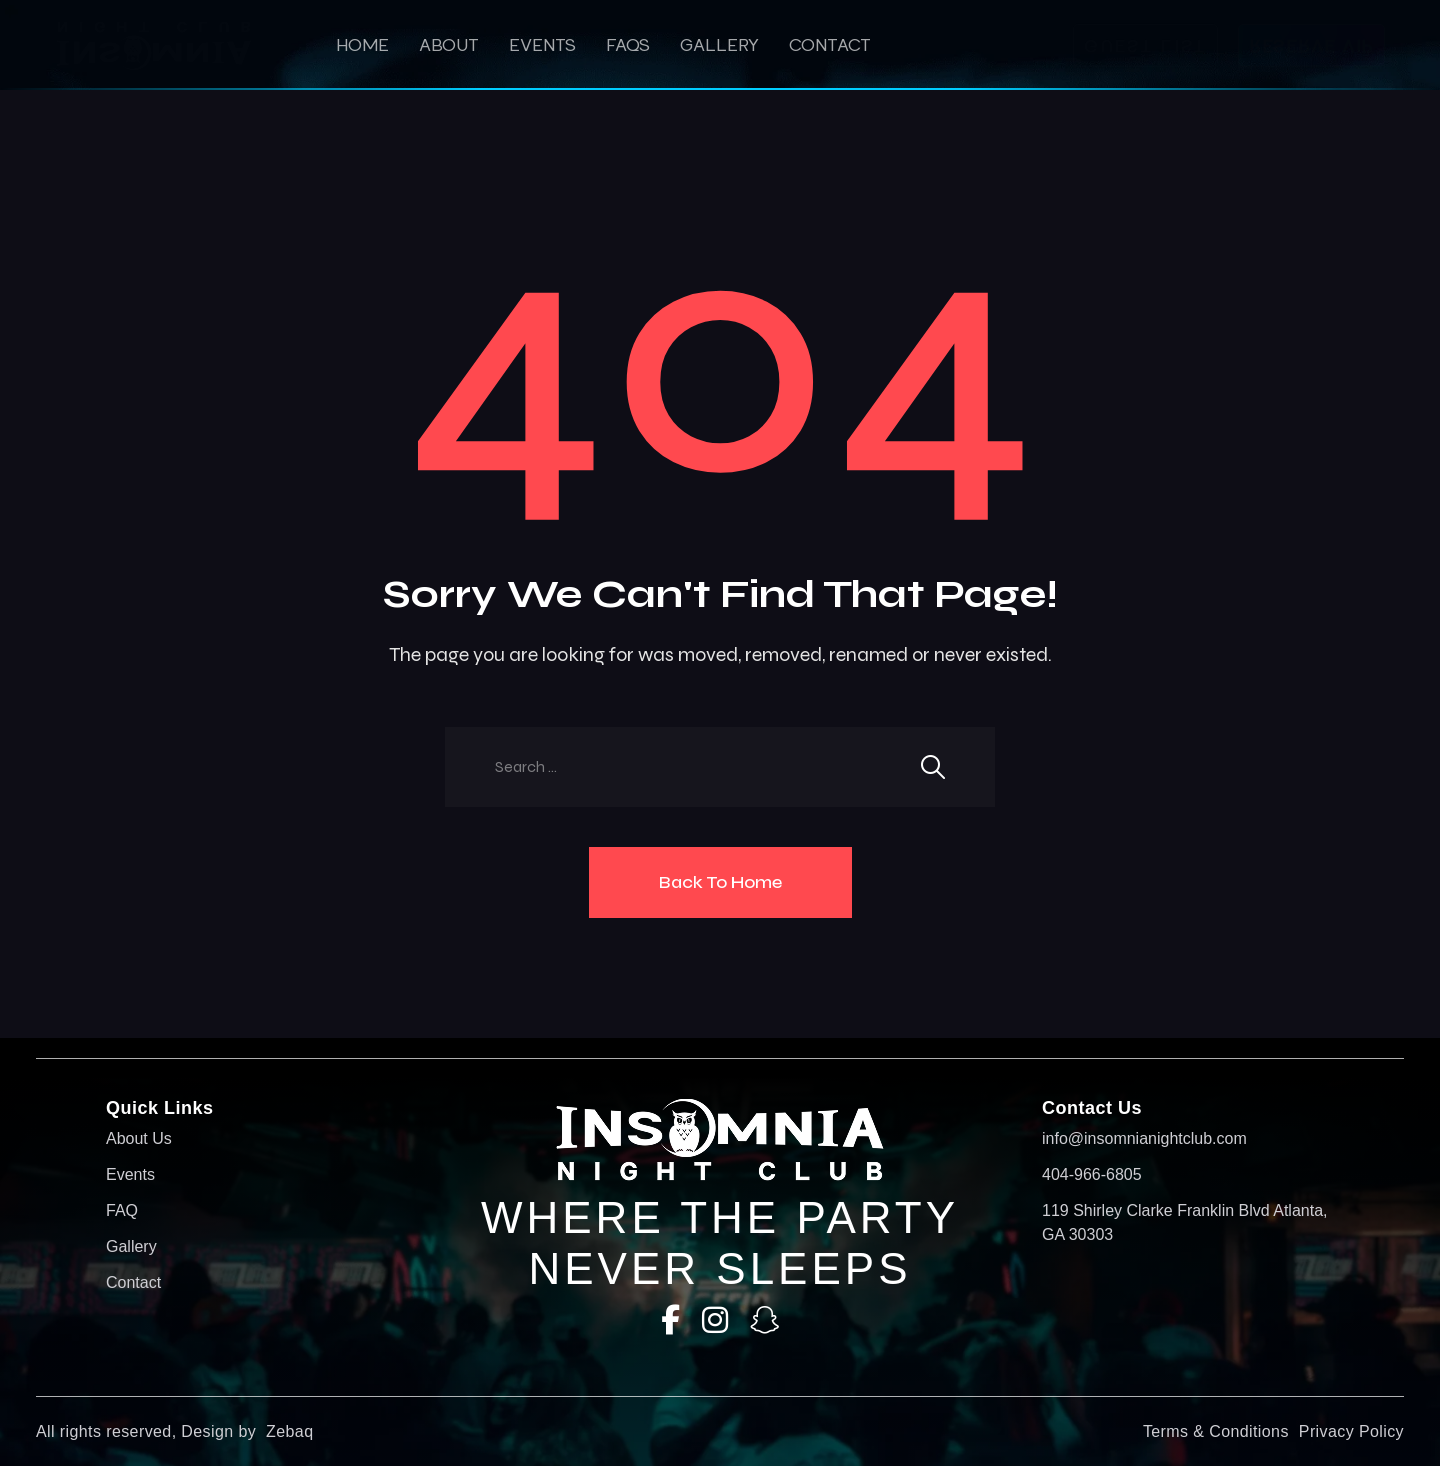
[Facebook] (670, 1320)
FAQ (122, 1210)
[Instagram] (715, 1320)
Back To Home (720, 882)
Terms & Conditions (1216, 1431)
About (449, 44)
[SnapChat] (765, 1320)
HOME (362, 44)
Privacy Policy (1351, 1431)
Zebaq (289, 1431)
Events (542, 44)
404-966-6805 (1092, 1174)
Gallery (719, 44)
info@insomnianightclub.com (1144, 1138)
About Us (139, 1138)
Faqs (628, 44)
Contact (830, 44)
